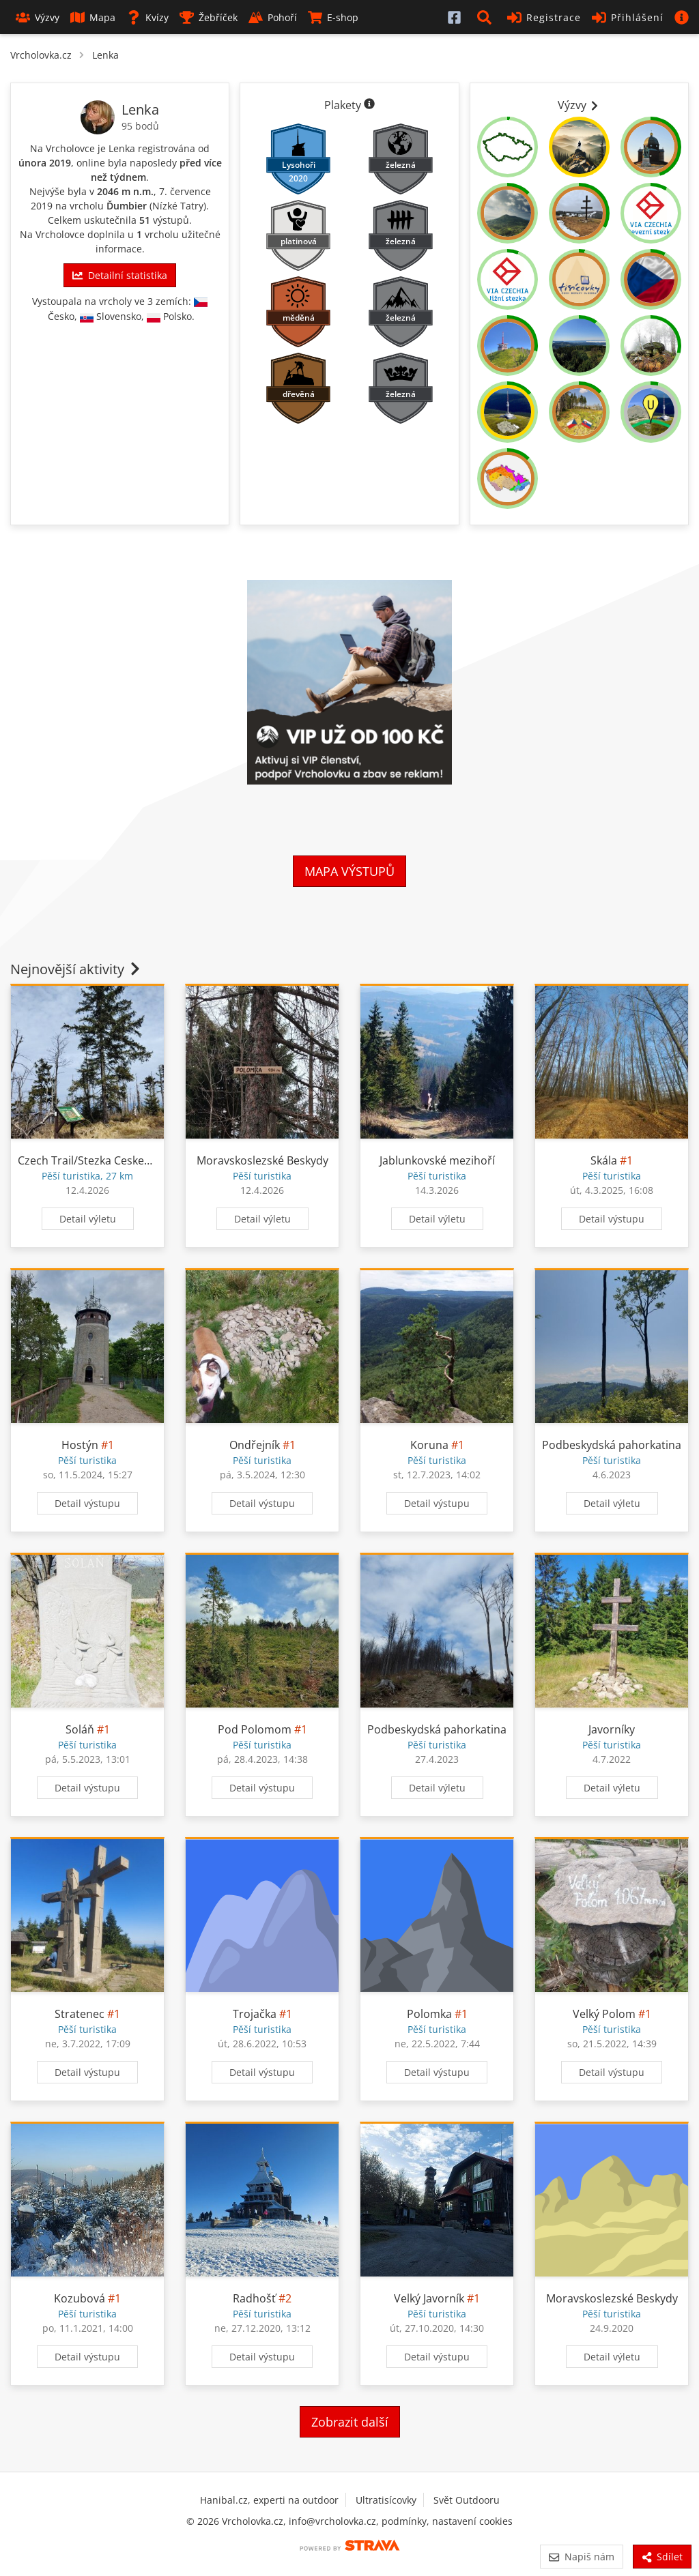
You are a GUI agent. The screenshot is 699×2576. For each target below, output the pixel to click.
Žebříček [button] (209, 17)
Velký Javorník (429, 2298)
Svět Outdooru (466, 2499)
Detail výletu (87, 1218)
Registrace (544, 17)
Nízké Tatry (177, 205)
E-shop (333, 17)
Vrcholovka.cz (41, 54)
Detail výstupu (611, 1218)
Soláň (80, 1729)
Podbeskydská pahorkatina (611, 1444)
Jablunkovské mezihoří (437, 1160)
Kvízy (147, 17)
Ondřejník (254, 1444)
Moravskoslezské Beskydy (262, 1160)
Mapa (92, 17)
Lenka (105, 54)
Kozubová (79, 2298)
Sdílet (662, 2556)
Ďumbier (126, 205)
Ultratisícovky (386, 2499)
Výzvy (37, 17)
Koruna (429, 1444)
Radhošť (254, 2298)
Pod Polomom (254, 1729)
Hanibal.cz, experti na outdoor (269, 2499)
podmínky (404, 2521)
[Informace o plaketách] (369, 105)
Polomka (429, 2013)
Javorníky (611, 1729)
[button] (487, 17)
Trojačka (254, 2013)
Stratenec (79, 2013)
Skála (603, 1160)
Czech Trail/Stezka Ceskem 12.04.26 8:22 (120, 1160)
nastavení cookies (472, 2521)
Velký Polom (604, 2013)
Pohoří (272, 17)
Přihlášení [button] (628, 17)
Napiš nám (581, 2556)
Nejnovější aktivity (76, 969)
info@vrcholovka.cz (332, 2521)
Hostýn (79, 1444)
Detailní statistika (119, 275)
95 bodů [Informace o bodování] (140, 126)
